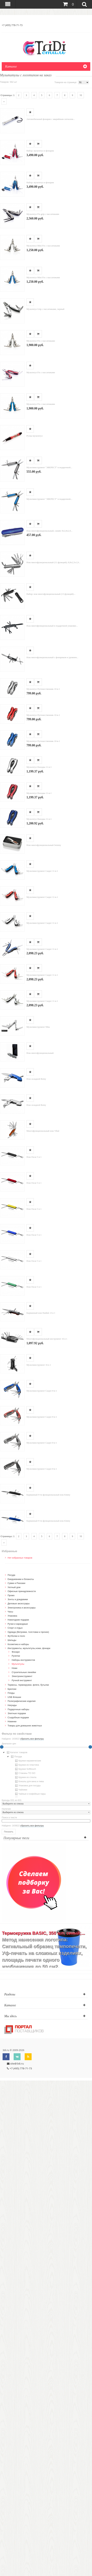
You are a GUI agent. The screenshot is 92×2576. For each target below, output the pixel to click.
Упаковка (12, 2107)
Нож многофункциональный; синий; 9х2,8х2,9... (61, 680)
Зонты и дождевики (18, 2091)
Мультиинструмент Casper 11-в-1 (54, 1138)
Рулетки (16, 2148)
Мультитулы (18, 2156)
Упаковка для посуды (27, 2278)
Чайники (20, 2282)
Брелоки (12, 2181)
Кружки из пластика (26, 2257)
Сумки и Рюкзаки (16, 2075)
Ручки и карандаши (18, 2116)
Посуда (11, 2067)
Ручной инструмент (22, 2172)
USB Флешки (14, 2189)
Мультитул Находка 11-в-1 (50, 1000)
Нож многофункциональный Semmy (55, 1104)
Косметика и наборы (18, 2136)
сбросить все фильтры (32, 2230)
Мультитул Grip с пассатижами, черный (57, 378)
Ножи (14, 2160)
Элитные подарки (17, 2205)
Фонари (16, 2144)
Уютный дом (14, 2079)
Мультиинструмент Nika (49, 1346)
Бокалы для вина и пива (29, 2273)
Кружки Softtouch (25, 2261)
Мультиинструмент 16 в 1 (50, 1796)
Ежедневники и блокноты (21, 2071)
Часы (10, 2103)
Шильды (12, 2132)
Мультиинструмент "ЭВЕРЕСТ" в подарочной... (61, 594)
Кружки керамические (27, 2253)
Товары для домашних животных (25, 2217)
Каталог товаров (16, 2244)
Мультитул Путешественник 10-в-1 (54, 896)
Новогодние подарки (18, 2111)
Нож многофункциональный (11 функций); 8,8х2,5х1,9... (65, 723)
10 (81, 95)
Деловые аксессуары (19, 2095)
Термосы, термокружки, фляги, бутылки (28, 2177)
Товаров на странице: (65, 82)
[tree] (46, 2265)
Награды (12, 2197)
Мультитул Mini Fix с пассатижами (54, 291)
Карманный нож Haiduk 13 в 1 (52, 1727)
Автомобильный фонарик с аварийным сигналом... (62, 119)
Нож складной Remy (47, 1415)
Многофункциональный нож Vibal (54, 1485)
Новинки (12, 2213)
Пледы (11, 2185)
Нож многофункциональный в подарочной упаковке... (63, 810)
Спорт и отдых (15, 2120)
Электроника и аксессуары (22, 2099)
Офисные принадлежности (22, 2083)
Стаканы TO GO (24, 2265)
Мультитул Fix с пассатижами (52, 421)
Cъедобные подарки (18, 2209)
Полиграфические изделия (22, 2193)
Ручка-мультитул (46, 550)
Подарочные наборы (18, 2201)
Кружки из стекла (25, 2269)
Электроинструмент (22, 2168)
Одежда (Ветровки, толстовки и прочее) (28, 2124)
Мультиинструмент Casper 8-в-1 (53, 1831)
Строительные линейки (24, 2164)
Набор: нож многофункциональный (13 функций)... (62, 766)
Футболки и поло (16, 2128)
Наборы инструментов (23, 2152)
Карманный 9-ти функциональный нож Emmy (60, 1969)
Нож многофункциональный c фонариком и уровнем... (64, 853)
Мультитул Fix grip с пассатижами (54, 248)
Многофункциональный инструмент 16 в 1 (58, 1762)
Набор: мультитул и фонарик (51, 162)
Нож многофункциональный (51, 1381)
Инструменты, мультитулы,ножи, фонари (29, 2140)
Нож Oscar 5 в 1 (45, 1519)
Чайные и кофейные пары (30, 2286)
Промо (11, 2087)
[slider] (90, 2239)
